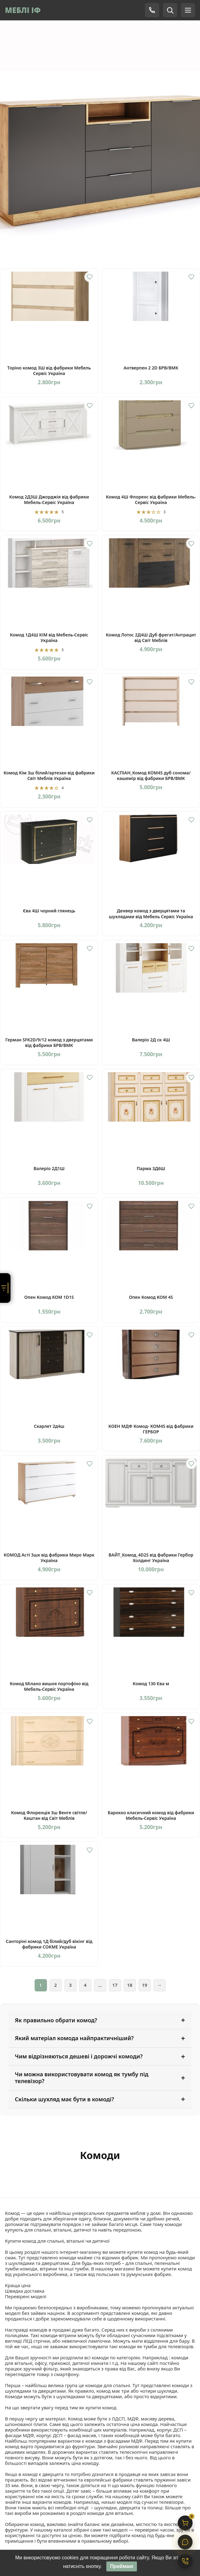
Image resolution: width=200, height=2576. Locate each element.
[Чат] (185, 2542)
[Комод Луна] (100, 131)
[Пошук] (170, 10)
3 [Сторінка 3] (70, 1985)
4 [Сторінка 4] (85, 1985)
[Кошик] (185, 2523)
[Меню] (188, 10)
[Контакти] (185, 2561)
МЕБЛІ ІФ (23, 10)
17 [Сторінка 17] (114, 1985)
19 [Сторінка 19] (144, 1985)
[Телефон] (152, 10)
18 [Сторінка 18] (129, 1985)
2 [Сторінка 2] (55, 1985)
